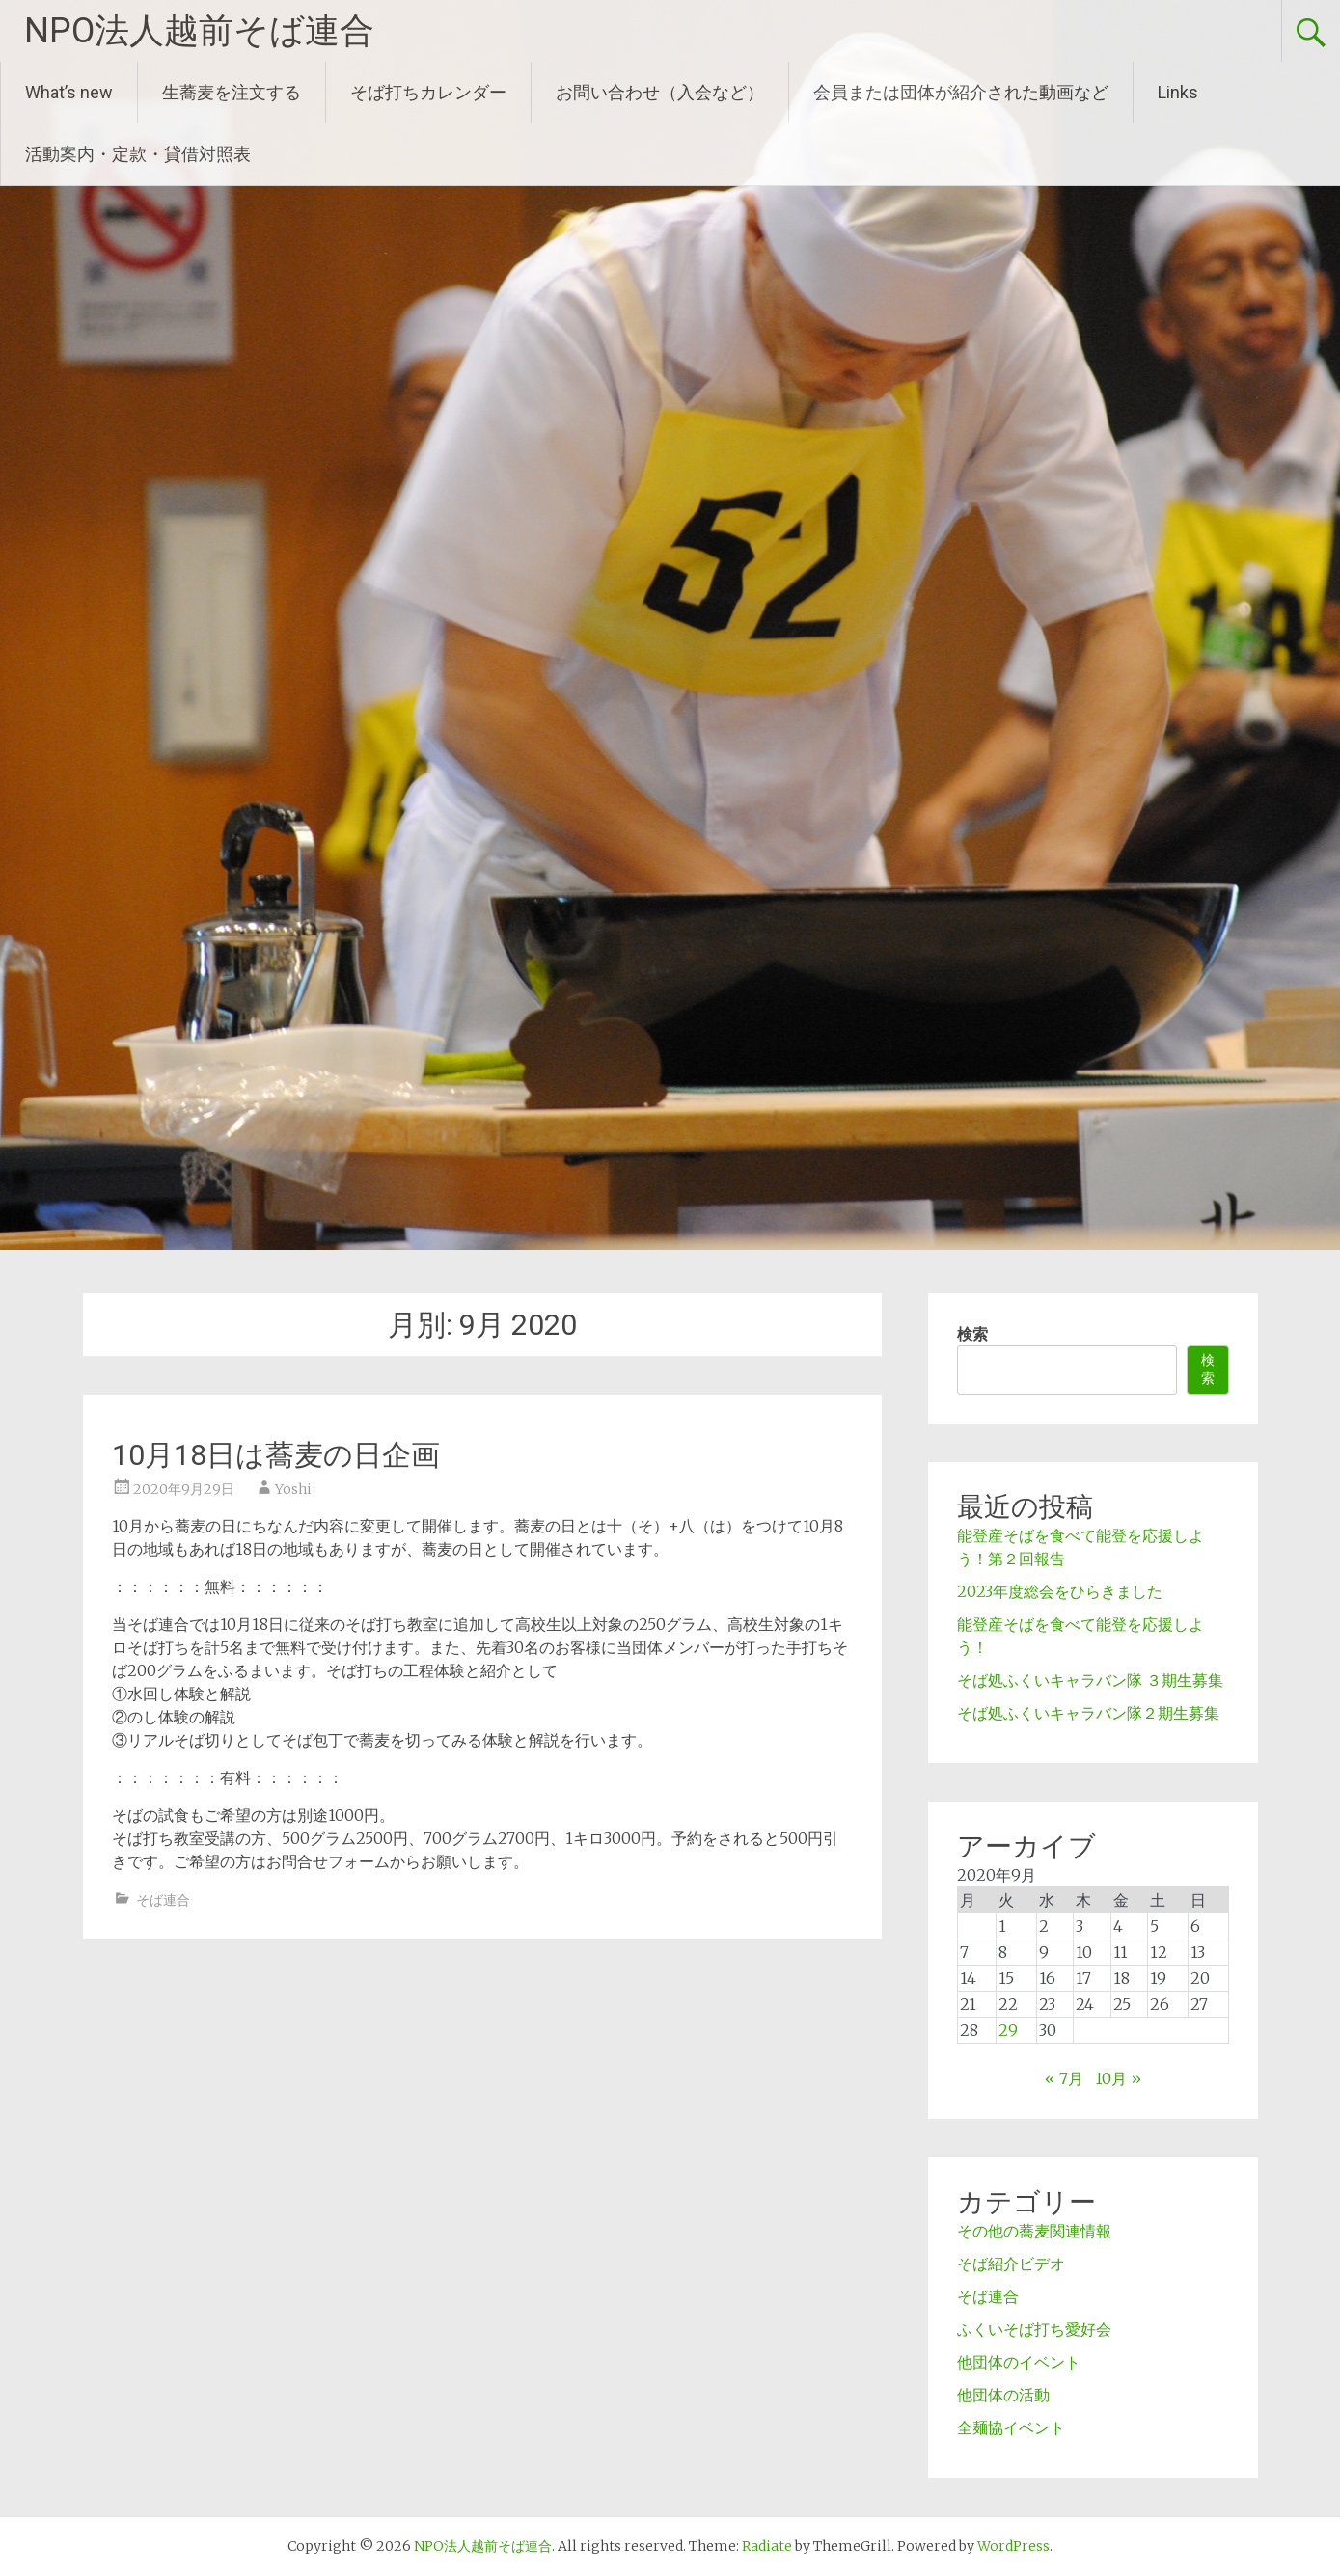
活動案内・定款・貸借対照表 (138, 154)
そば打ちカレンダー (428, 92)
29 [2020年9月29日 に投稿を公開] (1008, 2030)
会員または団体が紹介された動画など (960, 92)
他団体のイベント (1018, 2362)
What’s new (69, 92)
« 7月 (1064, 2078)
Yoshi (293, 1489)
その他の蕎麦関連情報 (1034, 2230)
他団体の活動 (1003, 2394)
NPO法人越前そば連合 (199, 31)
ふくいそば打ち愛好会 (1034, 2329)
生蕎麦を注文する (231, 92)
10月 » (1118, 2078)
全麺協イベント (1011, 2427)
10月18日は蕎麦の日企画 (276, 1455)
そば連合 (163, 1900)
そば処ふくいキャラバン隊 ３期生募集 (1090, 1680)
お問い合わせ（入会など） (660, 92)
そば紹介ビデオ (1011, 2263)
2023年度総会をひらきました (1059, 1591)
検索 (972, 1333)
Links (1178, 92)
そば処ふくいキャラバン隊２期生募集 (1088, 1712)
